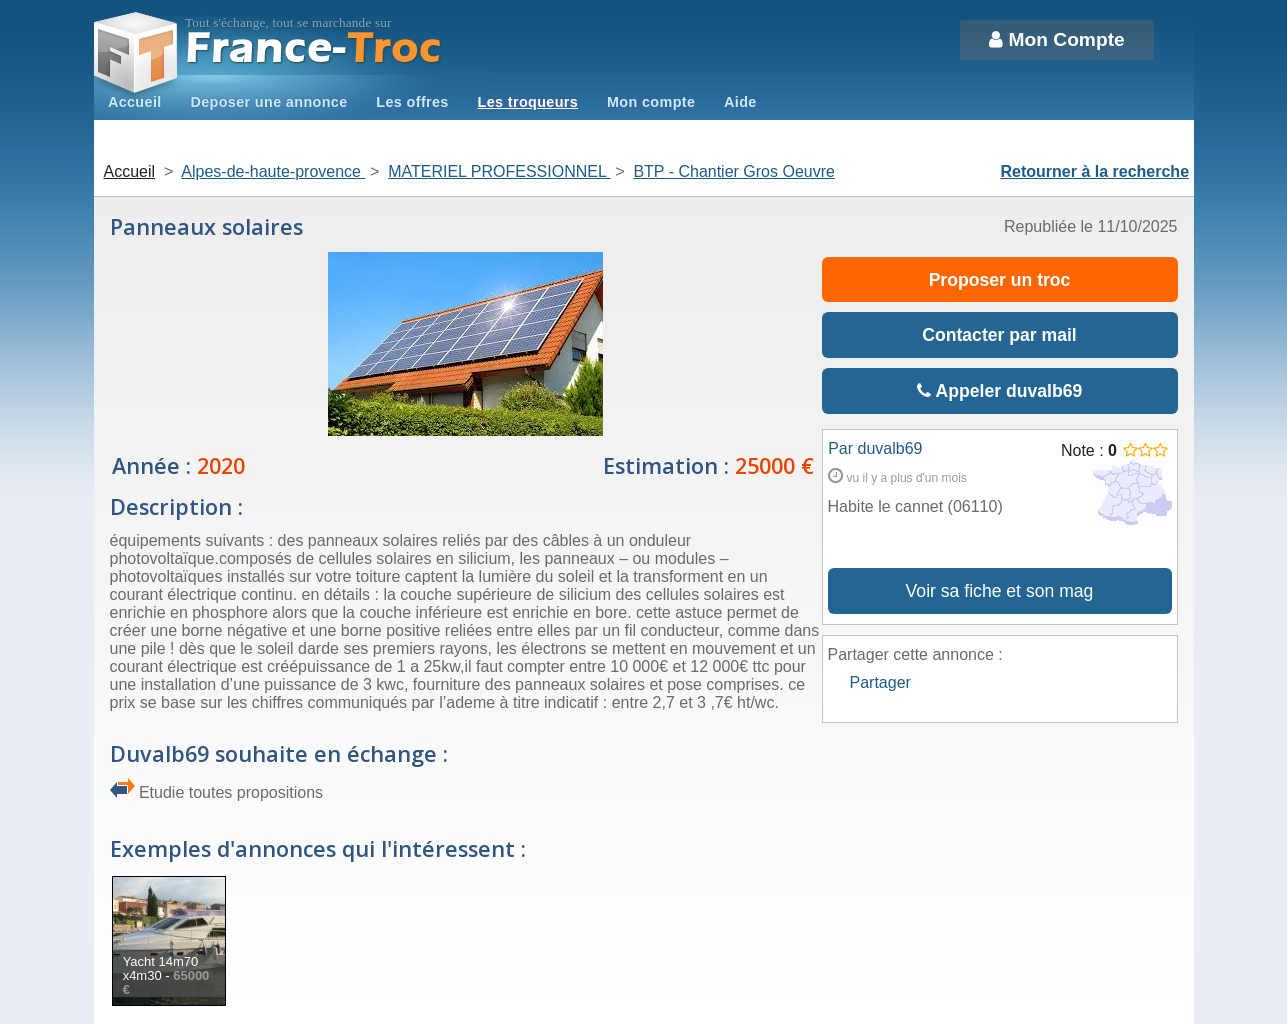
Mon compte (651, 102)
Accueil (135, 102)
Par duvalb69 (875, 448)
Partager (880, 682)
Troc (313, 48)
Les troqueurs (528, 102)
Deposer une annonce (268, 102)
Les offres (412, 102)
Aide (740, 102)
